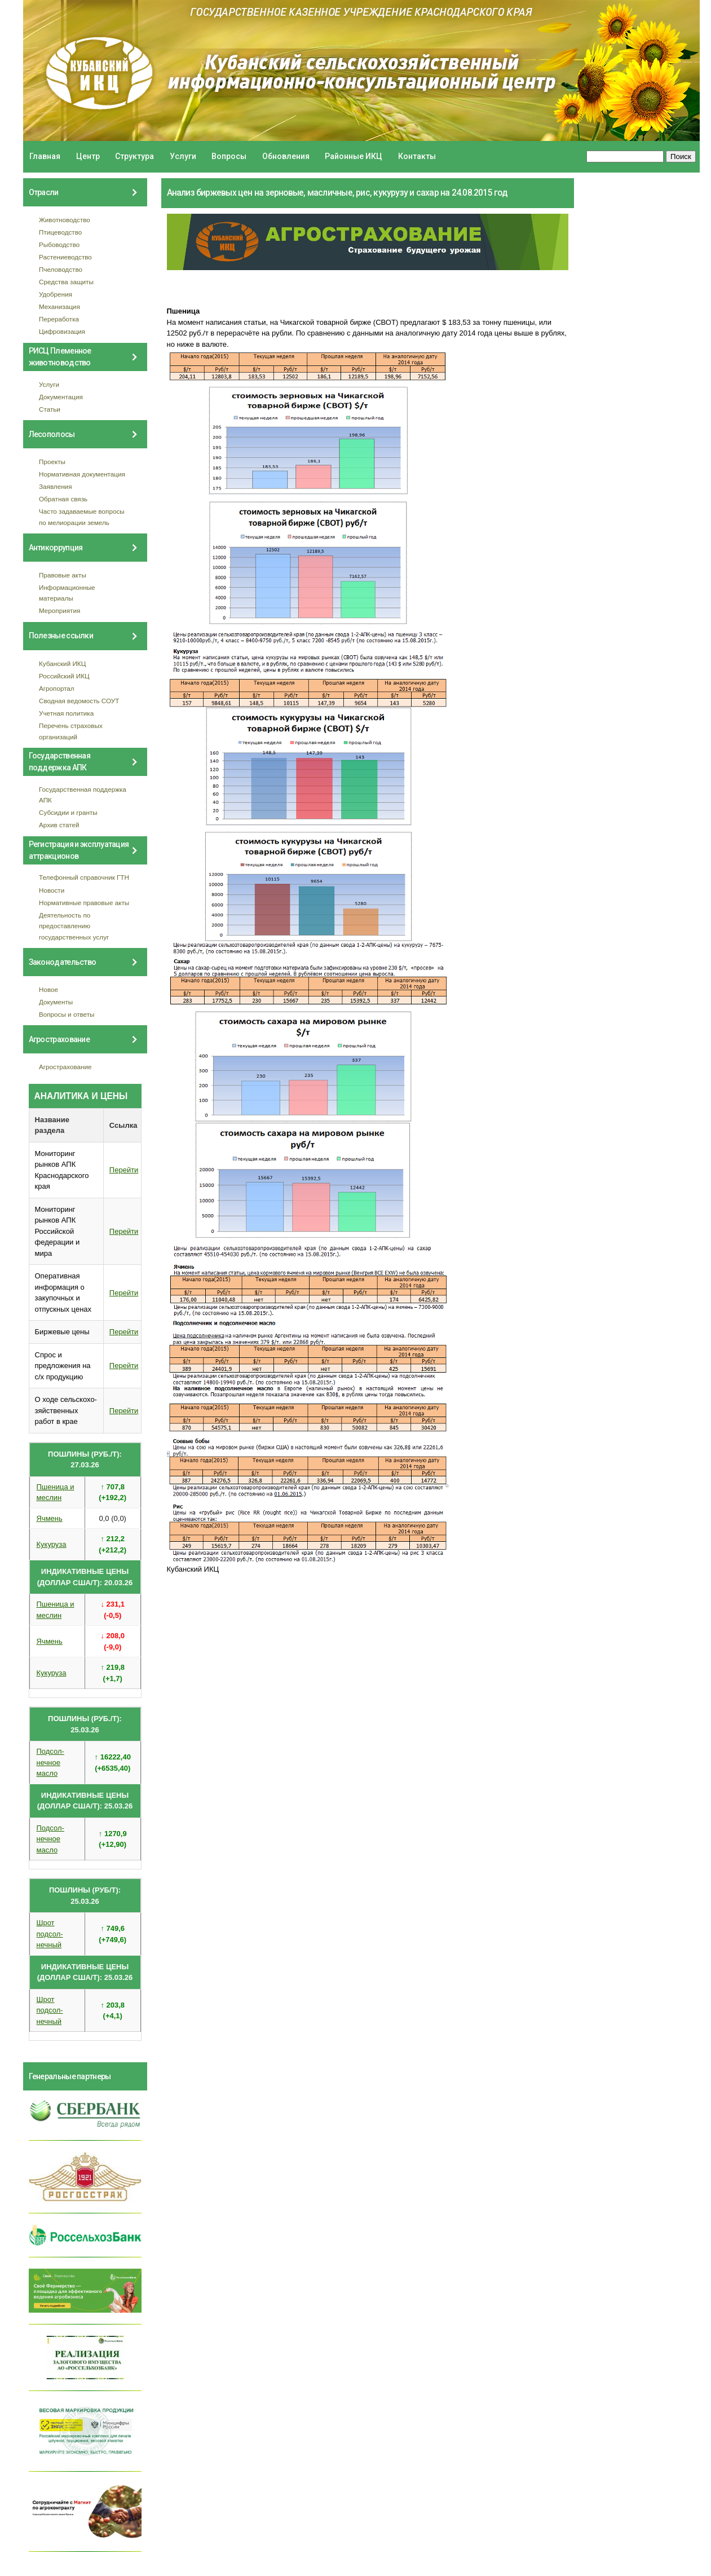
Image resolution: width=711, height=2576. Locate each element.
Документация (61, 396)
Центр (88, 156)
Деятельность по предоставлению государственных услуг (74, 926)
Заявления (55, 486)
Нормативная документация (82, 474)
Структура (134, 156)
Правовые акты (62, 575)
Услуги (183, 156)
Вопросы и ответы (66, 1014)
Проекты (52, 461)
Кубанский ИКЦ (62, 663)
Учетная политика (66, 713)
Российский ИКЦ (64, 676)
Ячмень (50, 1518)
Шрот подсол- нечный (50, 1933)
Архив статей (59, 824)
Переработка (59, 319)
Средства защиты (66, 281)
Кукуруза (52, 1544)
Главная (44, 156)
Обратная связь (63, 498)
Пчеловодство (60, 269)
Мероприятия (59, 610)
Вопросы (228, 156)
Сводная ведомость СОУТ (79, 700)
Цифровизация (62, 331)
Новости (51, 890)
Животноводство (64, 219)
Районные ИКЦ (353, 156)
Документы (56, 1001)
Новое (48, 989)
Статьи (49, 409)
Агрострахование (65, 1066)
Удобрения (55, 294)
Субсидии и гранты (68, 812)
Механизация (59, 306)
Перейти (124, 1170)
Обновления (286, 156)
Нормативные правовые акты (84, 902)
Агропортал (56, 688)
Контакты (417, 156)
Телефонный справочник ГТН (84, 877)
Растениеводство (65, 257)
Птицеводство (60, 232)
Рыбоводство (59, 244)
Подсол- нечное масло (50, 1762)
